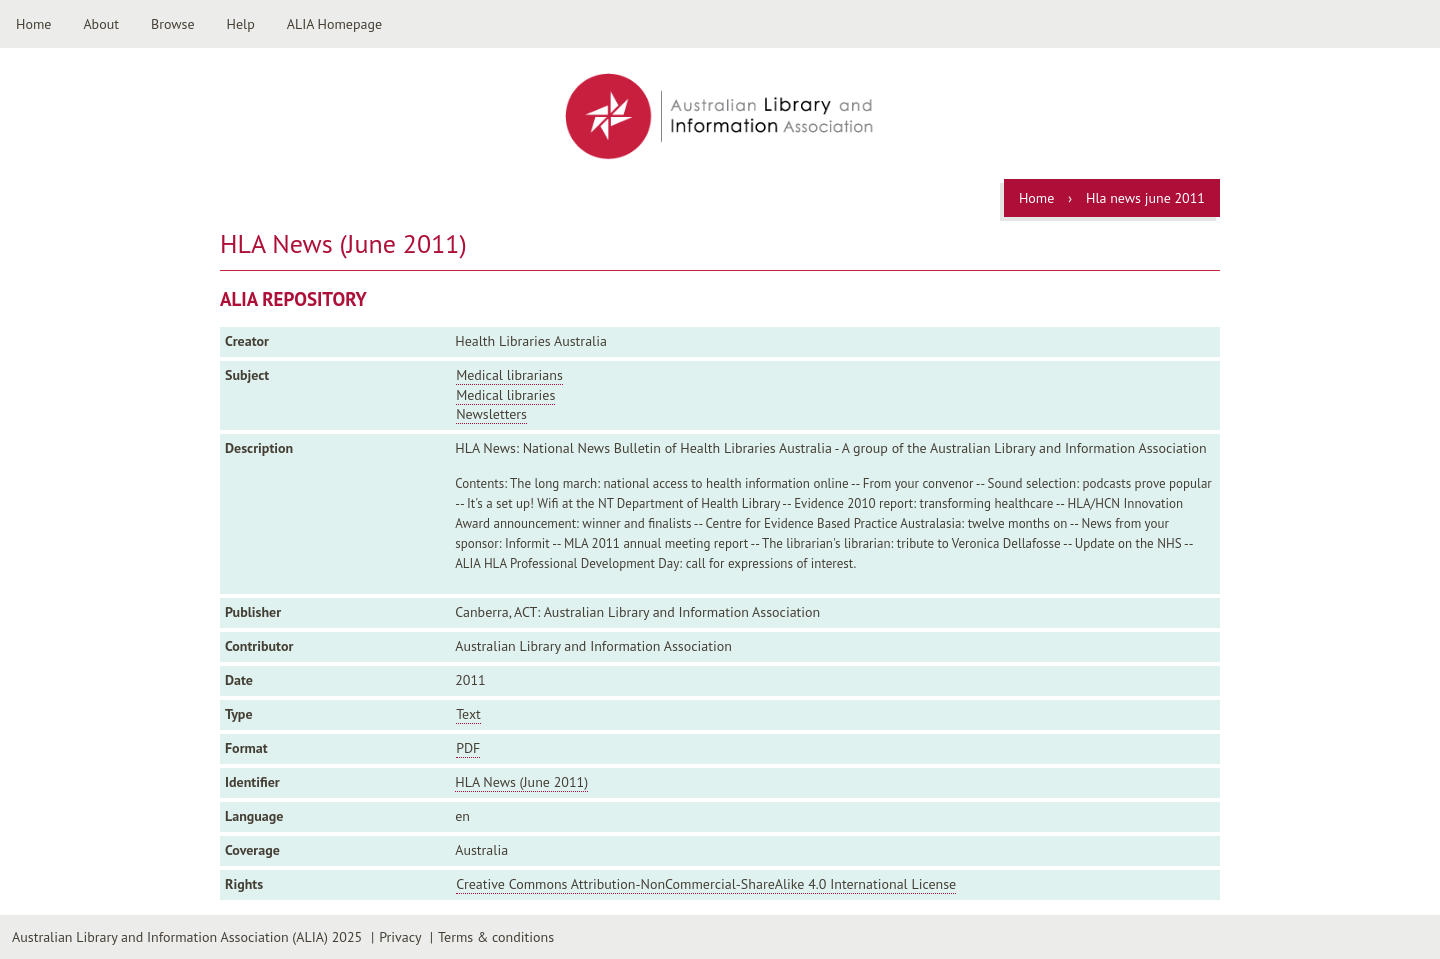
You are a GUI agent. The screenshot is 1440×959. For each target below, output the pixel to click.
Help (241, 24)
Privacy (400, 937)
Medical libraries (505, 395)
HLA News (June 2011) (521, 782)
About (101, 24)
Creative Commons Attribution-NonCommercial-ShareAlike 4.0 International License (706, 884)
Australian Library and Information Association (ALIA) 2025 (187, 937)
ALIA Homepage (334, 24)
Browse (173, 24)
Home (33, 24)
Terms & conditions (496, 937)
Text (468, 714)
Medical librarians (509, 375)
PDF (468, 748)
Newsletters (491, 414)
